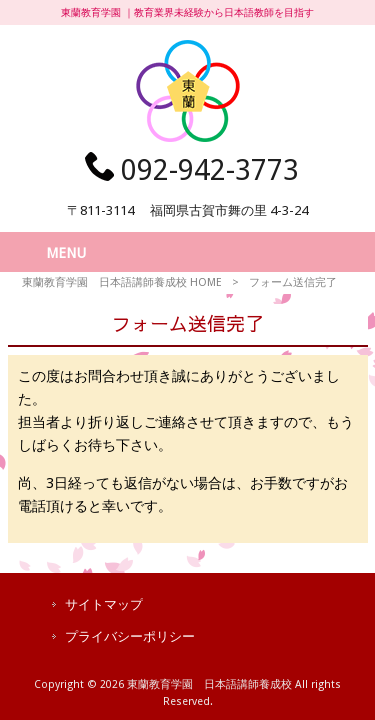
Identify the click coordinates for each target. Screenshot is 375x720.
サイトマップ (104, 604)
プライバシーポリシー (130, 636)
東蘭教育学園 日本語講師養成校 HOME (122, 282)
